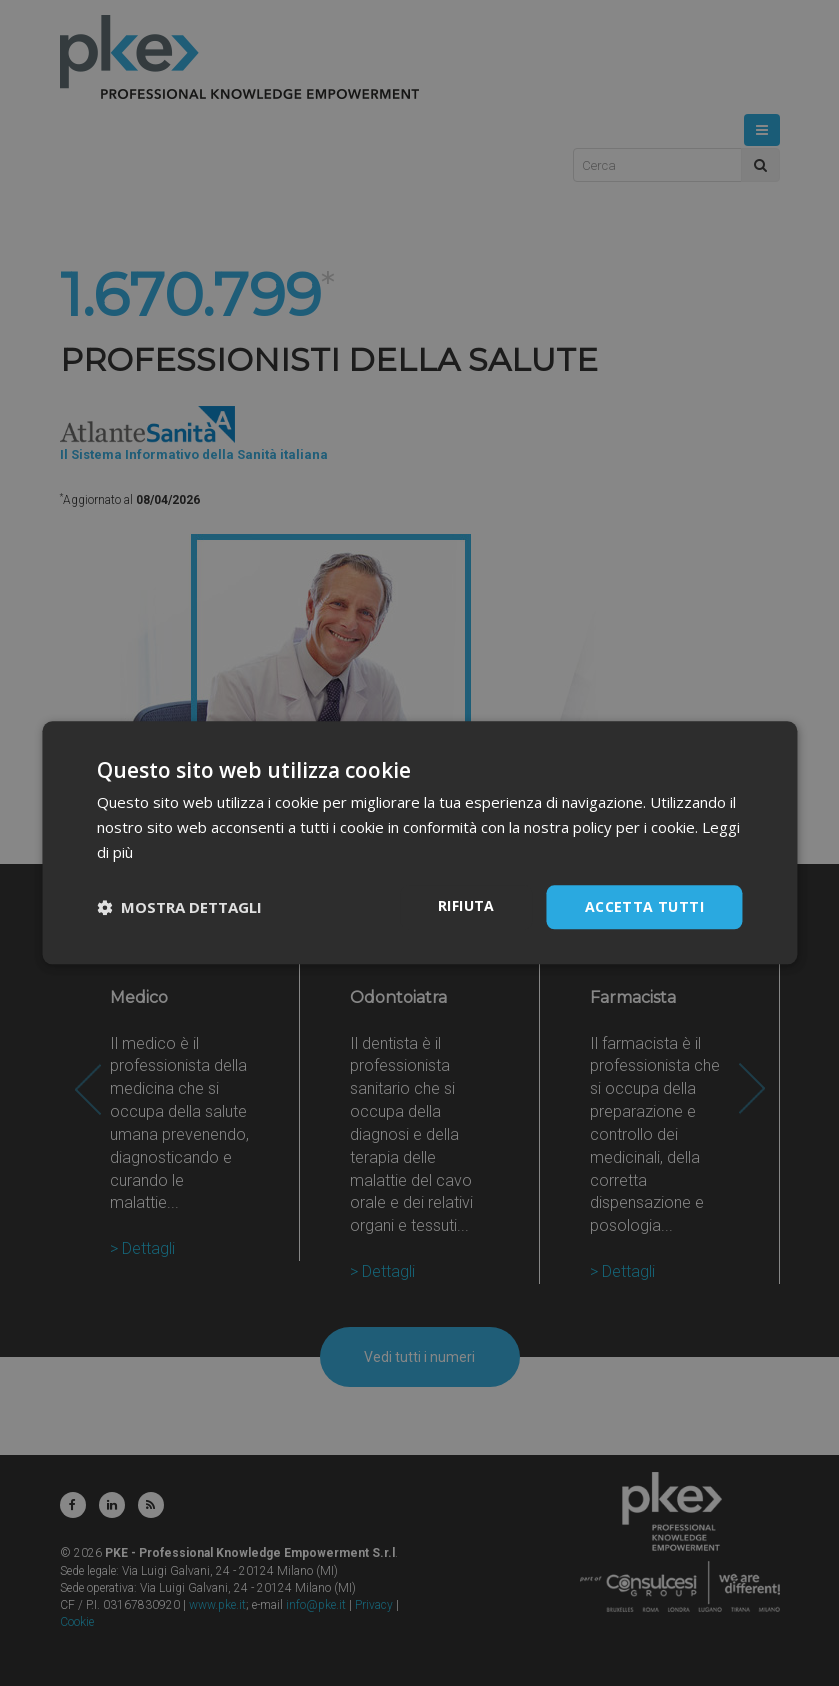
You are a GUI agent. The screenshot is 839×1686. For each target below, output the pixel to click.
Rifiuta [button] (466, 905)
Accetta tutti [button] (644, 906)
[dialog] (419, 843)
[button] (179, 907)
